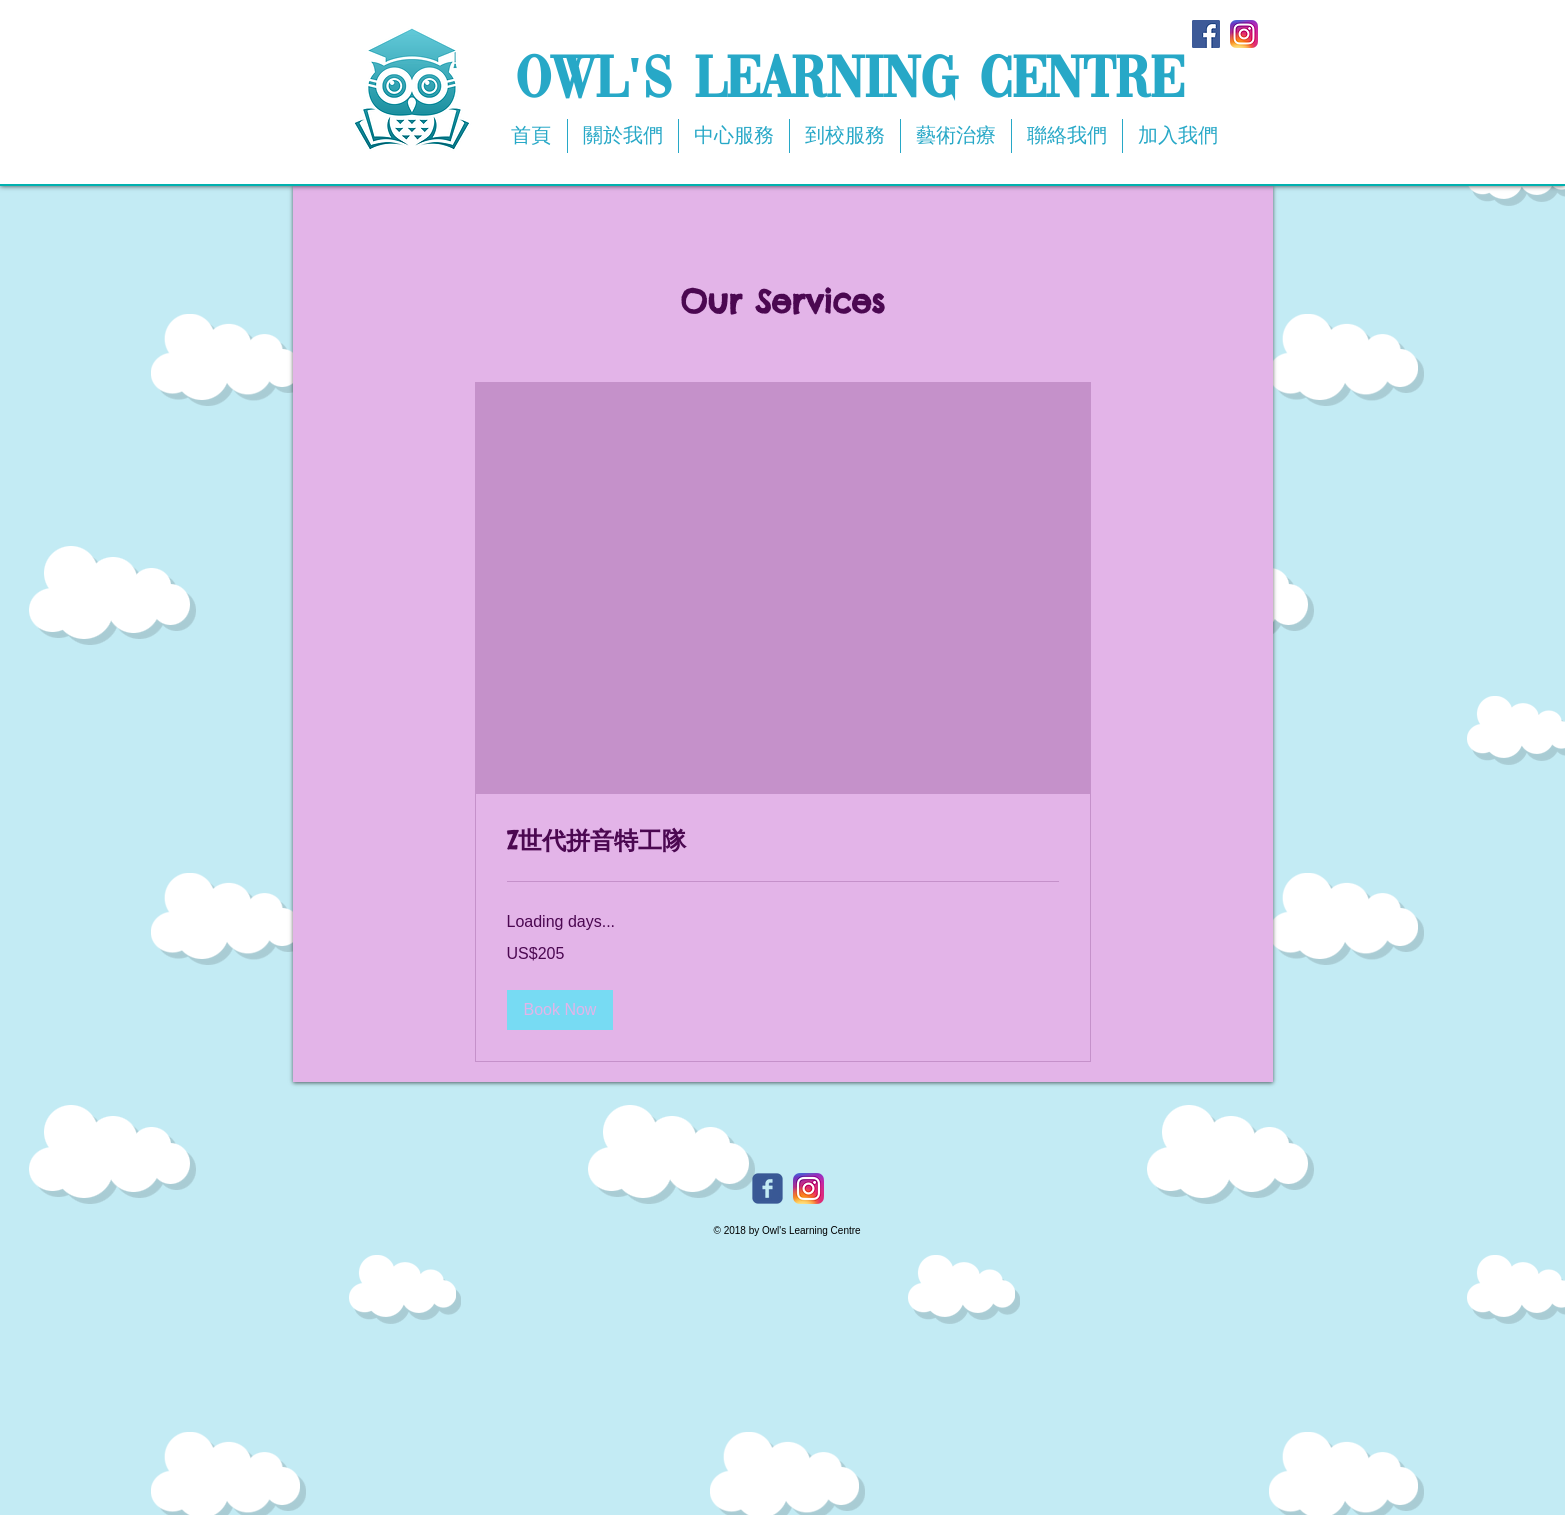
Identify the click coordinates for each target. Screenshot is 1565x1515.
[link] (783, 841)
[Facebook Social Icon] (1206, 34)
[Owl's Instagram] (808, 1188)
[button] (560, 1010)
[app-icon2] (1244, 34)
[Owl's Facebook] (767, 1188)
